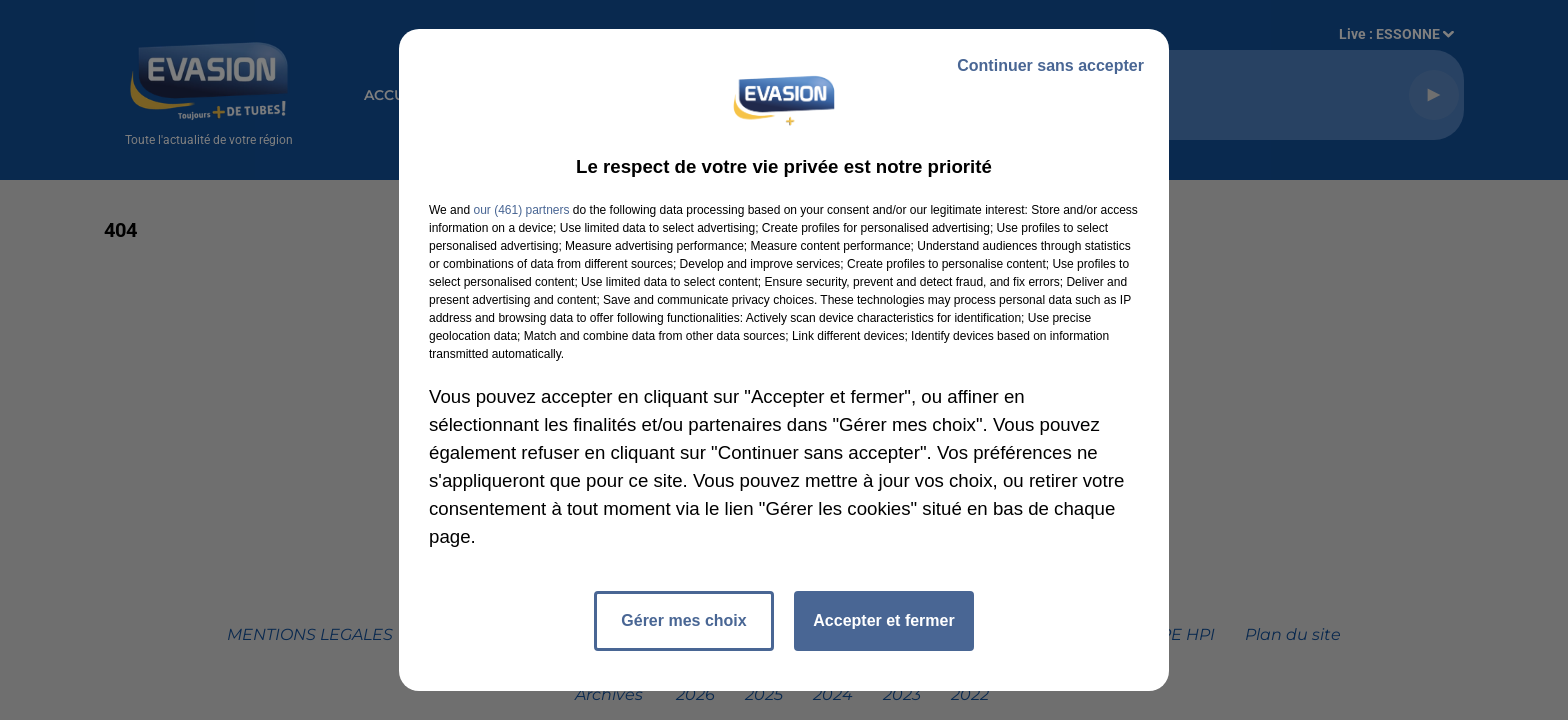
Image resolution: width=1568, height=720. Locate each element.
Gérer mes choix (683, 620)
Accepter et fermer (883, 620)
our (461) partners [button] (521, 210)
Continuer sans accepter (1050, 65)
